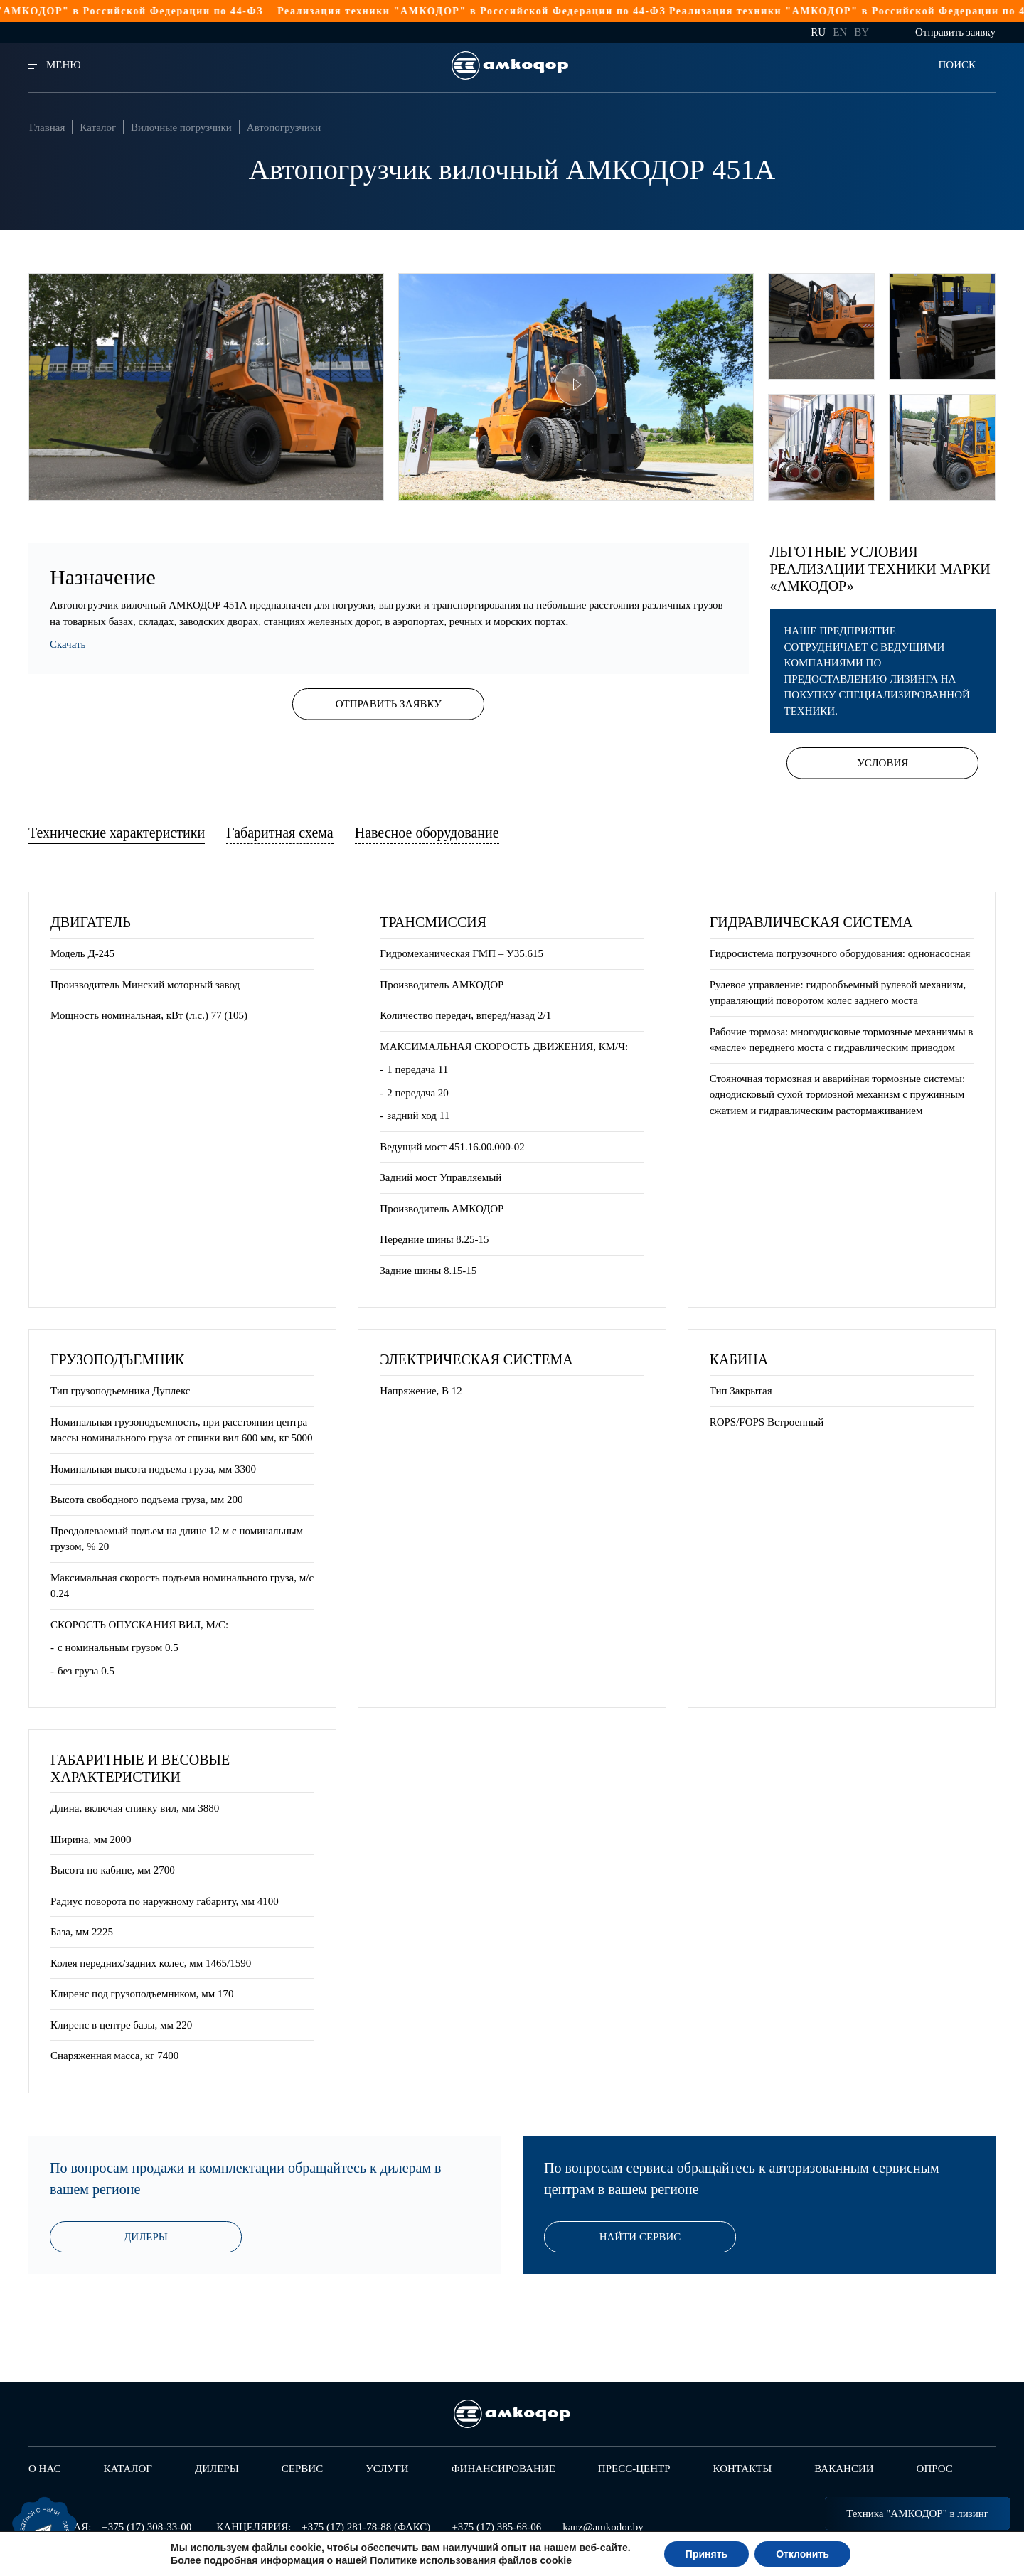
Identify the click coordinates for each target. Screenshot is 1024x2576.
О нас (44, 2468)
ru (818, 32)
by (861, 32)
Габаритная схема (280, 832)
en (840, 32)
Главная (47, 127)
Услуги (387, 2468)
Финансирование (503, 2468)
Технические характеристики (116, 832)
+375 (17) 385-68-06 (496, 2527)
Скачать (67, 644)
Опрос (935, 2468)
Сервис (302, 2468)
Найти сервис (640, 2237)
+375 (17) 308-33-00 (146, 2527)
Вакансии (843, 2468)
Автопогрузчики (284, 127)
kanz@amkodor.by (602, 2527)
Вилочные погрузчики (181, 127)
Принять (706, 2554)
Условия (882, 763)
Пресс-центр (634, 2468)
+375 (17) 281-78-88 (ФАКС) (366, 2527)
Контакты (742, 2468)
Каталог (98, 127)
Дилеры (146, 2237)
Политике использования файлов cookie (471, 2560)
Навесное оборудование (427, 832)
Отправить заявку (955, 32)
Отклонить (802, 2554)
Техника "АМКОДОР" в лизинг (917, 2513)
